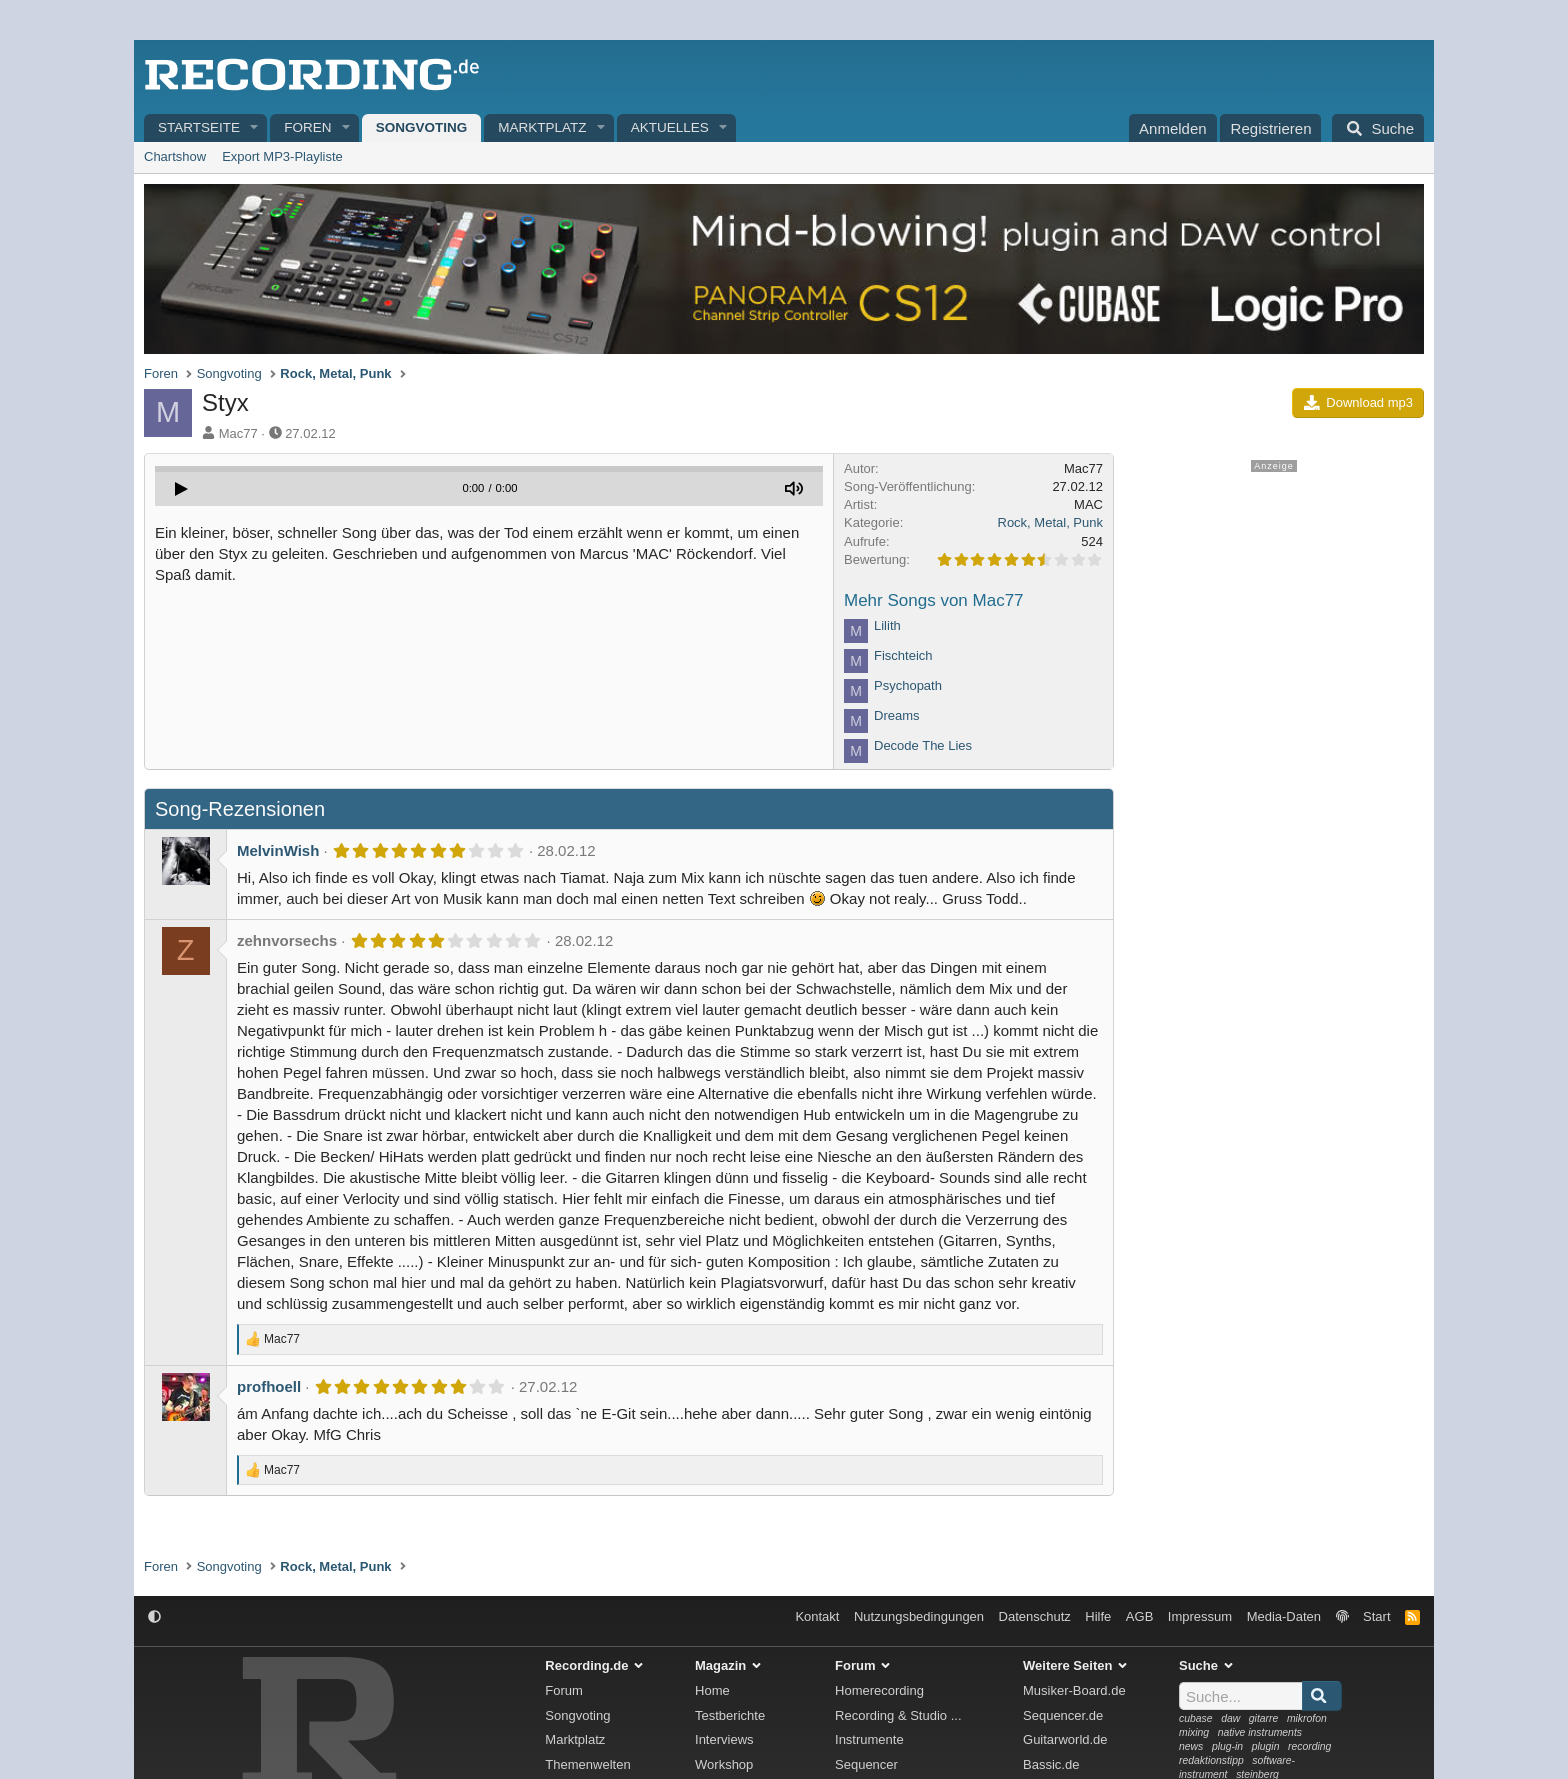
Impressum (1200, 1616)
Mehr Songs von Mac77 (934, 600)
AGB (1139, 1616)
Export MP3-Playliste (282, 156)
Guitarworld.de (1065, 1739)
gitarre (1263, 1718)
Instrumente (869, 1739)
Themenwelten (587, 1764)
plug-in (1227, 1746)
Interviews (724, 1739)
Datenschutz (1035, 1616)
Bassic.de (1051, 1764)
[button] (255, 128)
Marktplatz (542, 127)
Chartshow (175, 156)
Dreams (897, 715)
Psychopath (908, 685)
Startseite (199, 127)
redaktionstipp (1211, 1760)
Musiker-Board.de (1074, 1690)
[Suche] (1378, 128)
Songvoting (422, 127)
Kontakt (817, 1616)
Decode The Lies (923, 745)
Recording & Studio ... (898, 1715)
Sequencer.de (1063, 1715)
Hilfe (1098, 1616)
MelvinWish (278, 850)
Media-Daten (1284, 1616)
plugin (1266, 1746)
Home (712, 1690)
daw (1230, 1718)
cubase (1196, 1718)
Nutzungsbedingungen (919, 1616)
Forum (564, 1690)
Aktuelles (670, 127)
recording (1309, 1746)
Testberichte (730, 1715)
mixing (1194, 1732)
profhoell (269, 1386)
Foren (307, 127)
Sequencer (866, 1764)
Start (1376, 1616)
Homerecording (879, 1690)
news (1191, 1746)
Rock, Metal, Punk (1051, 522)
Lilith (887, 625)
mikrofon (1307, 1718)
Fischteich (903, 655)
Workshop (724, 1764)
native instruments (1260, 1732)
